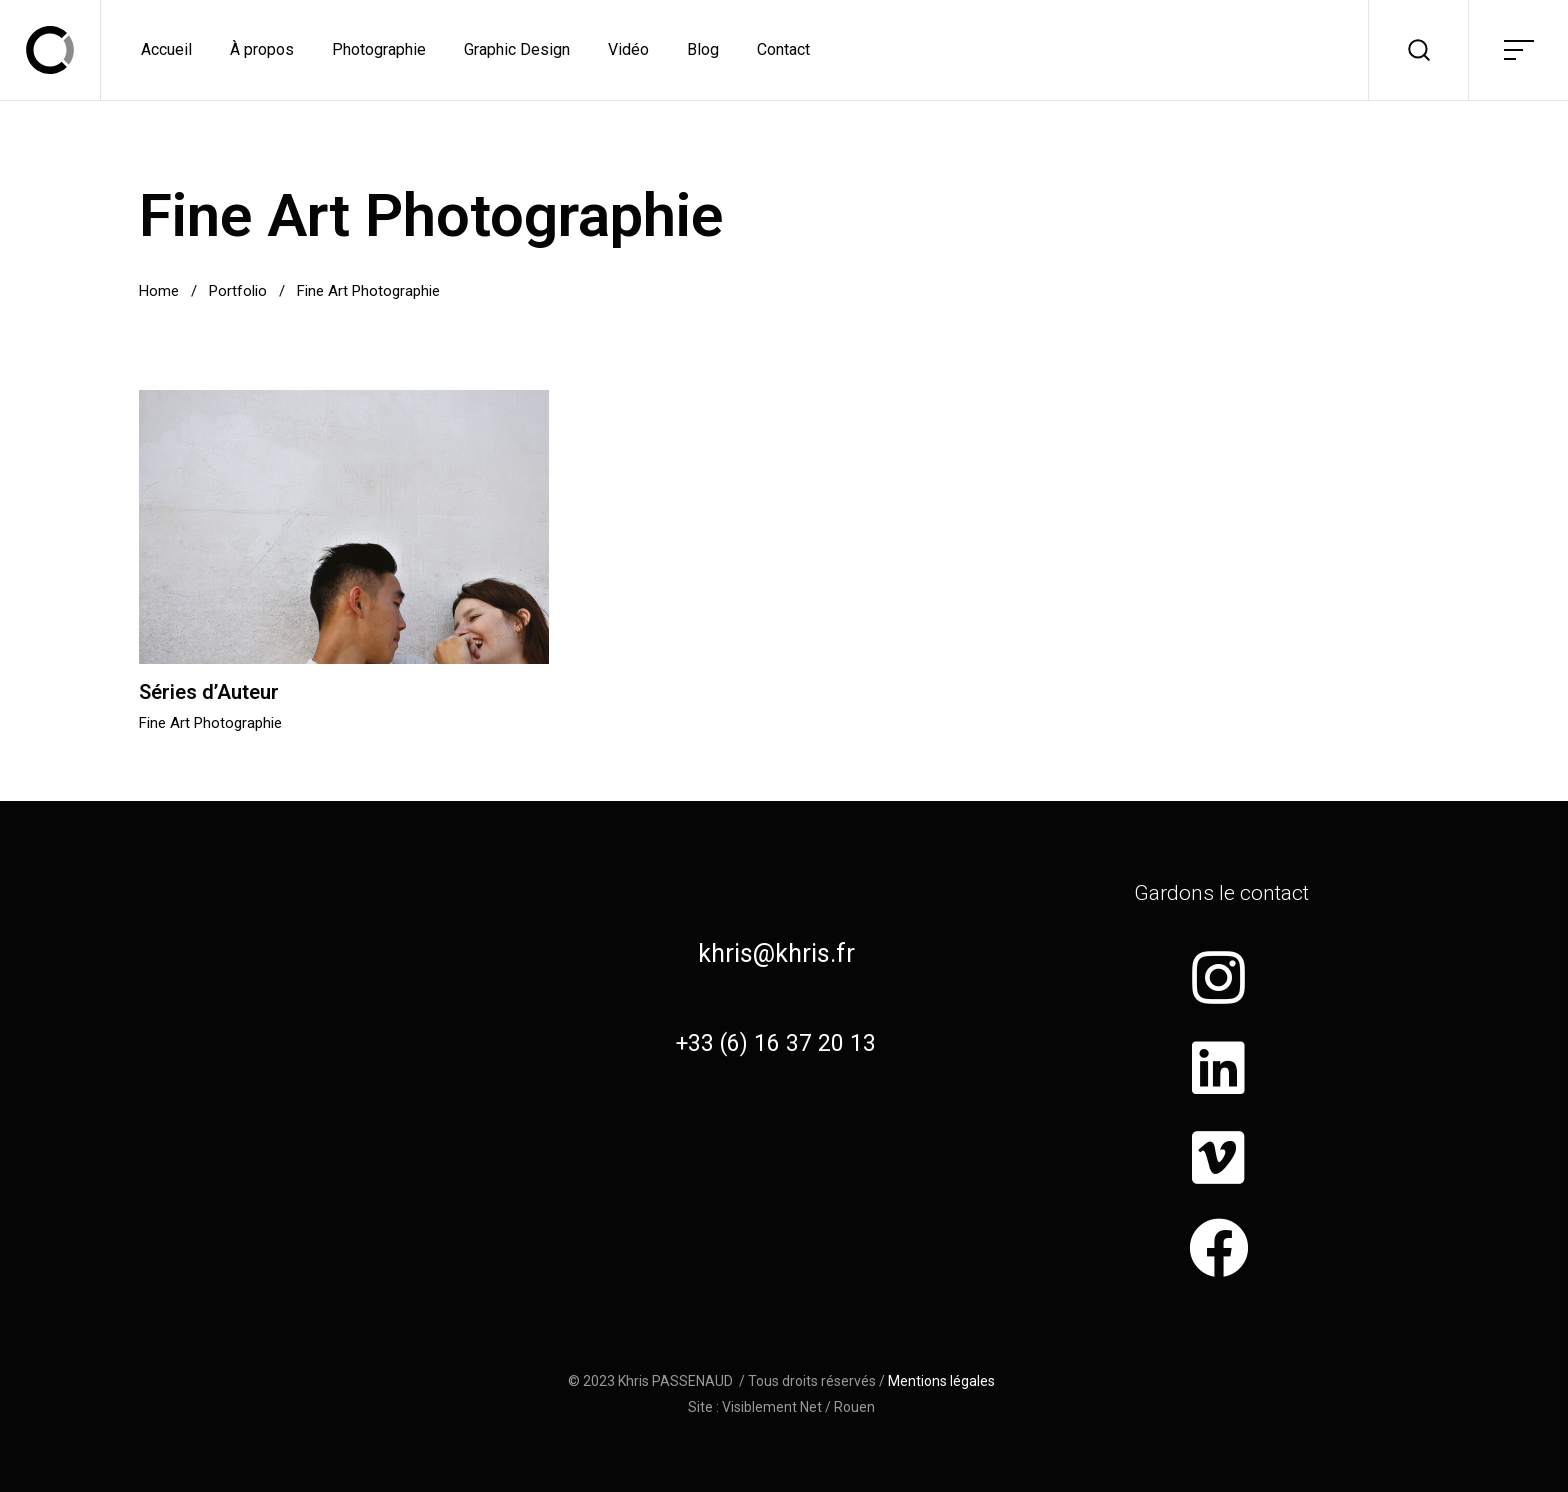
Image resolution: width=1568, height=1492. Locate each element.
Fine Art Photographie (210, 723)
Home (159, 291)
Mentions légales (941, 1381)
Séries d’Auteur (209, 692)
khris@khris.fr (776, 953)
